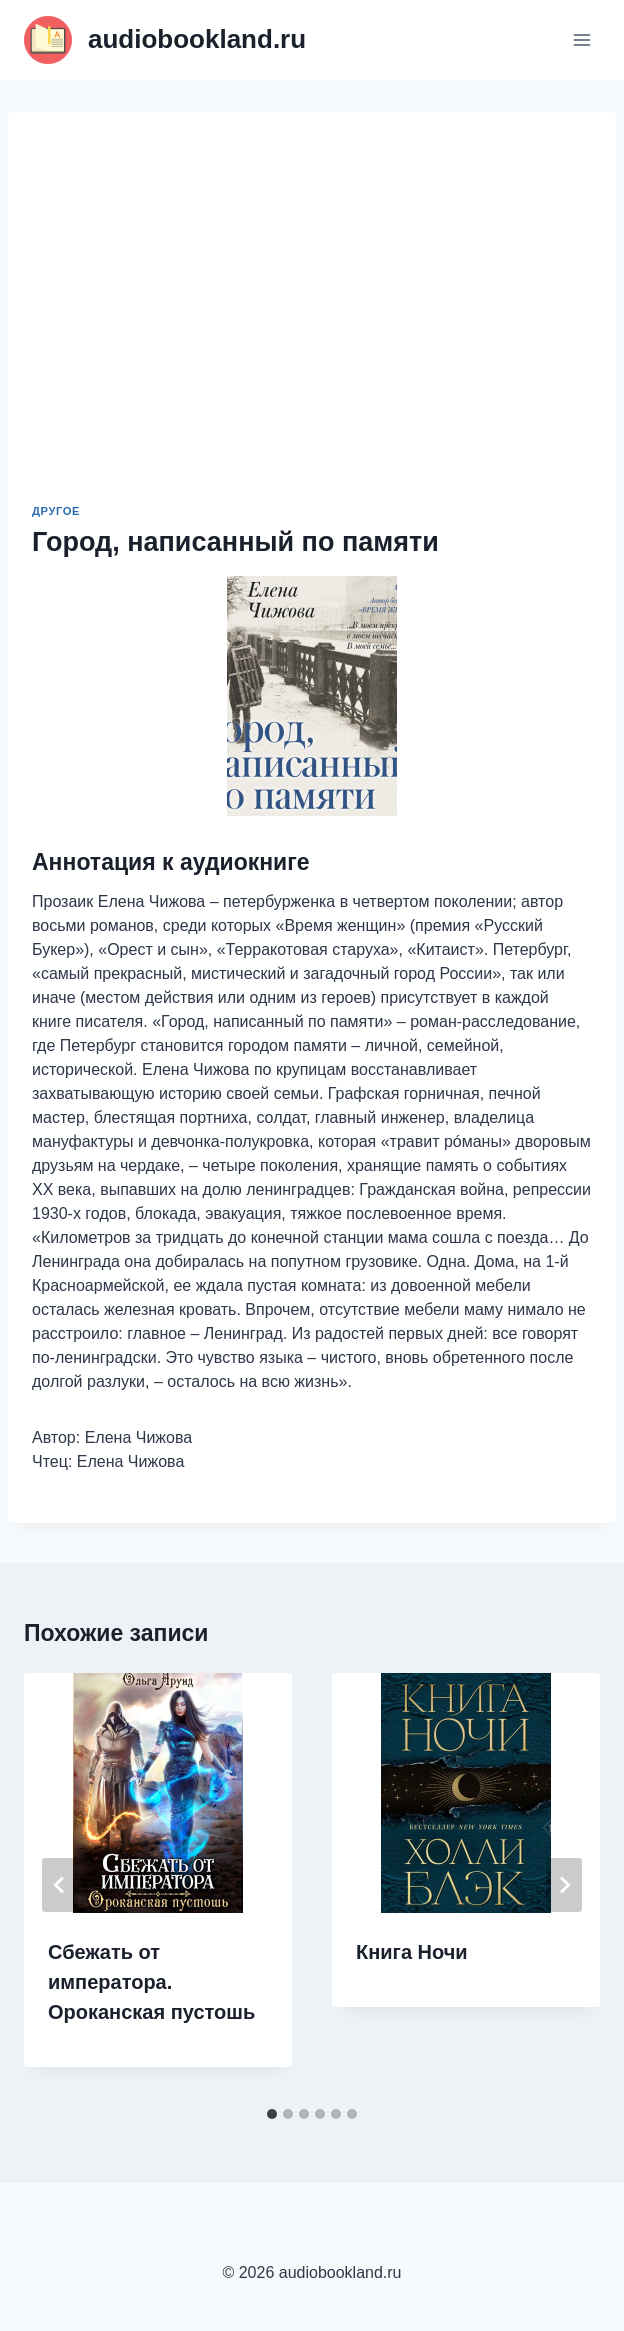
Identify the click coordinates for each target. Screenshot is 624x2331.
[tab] (272, 2114)
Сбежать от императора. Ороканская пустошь (151, 1982)
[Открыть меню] (581, 39)
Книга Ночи (412, 1952)
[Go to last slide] (60, 1885)
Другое (56, 511)
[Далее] (564, 1885)
